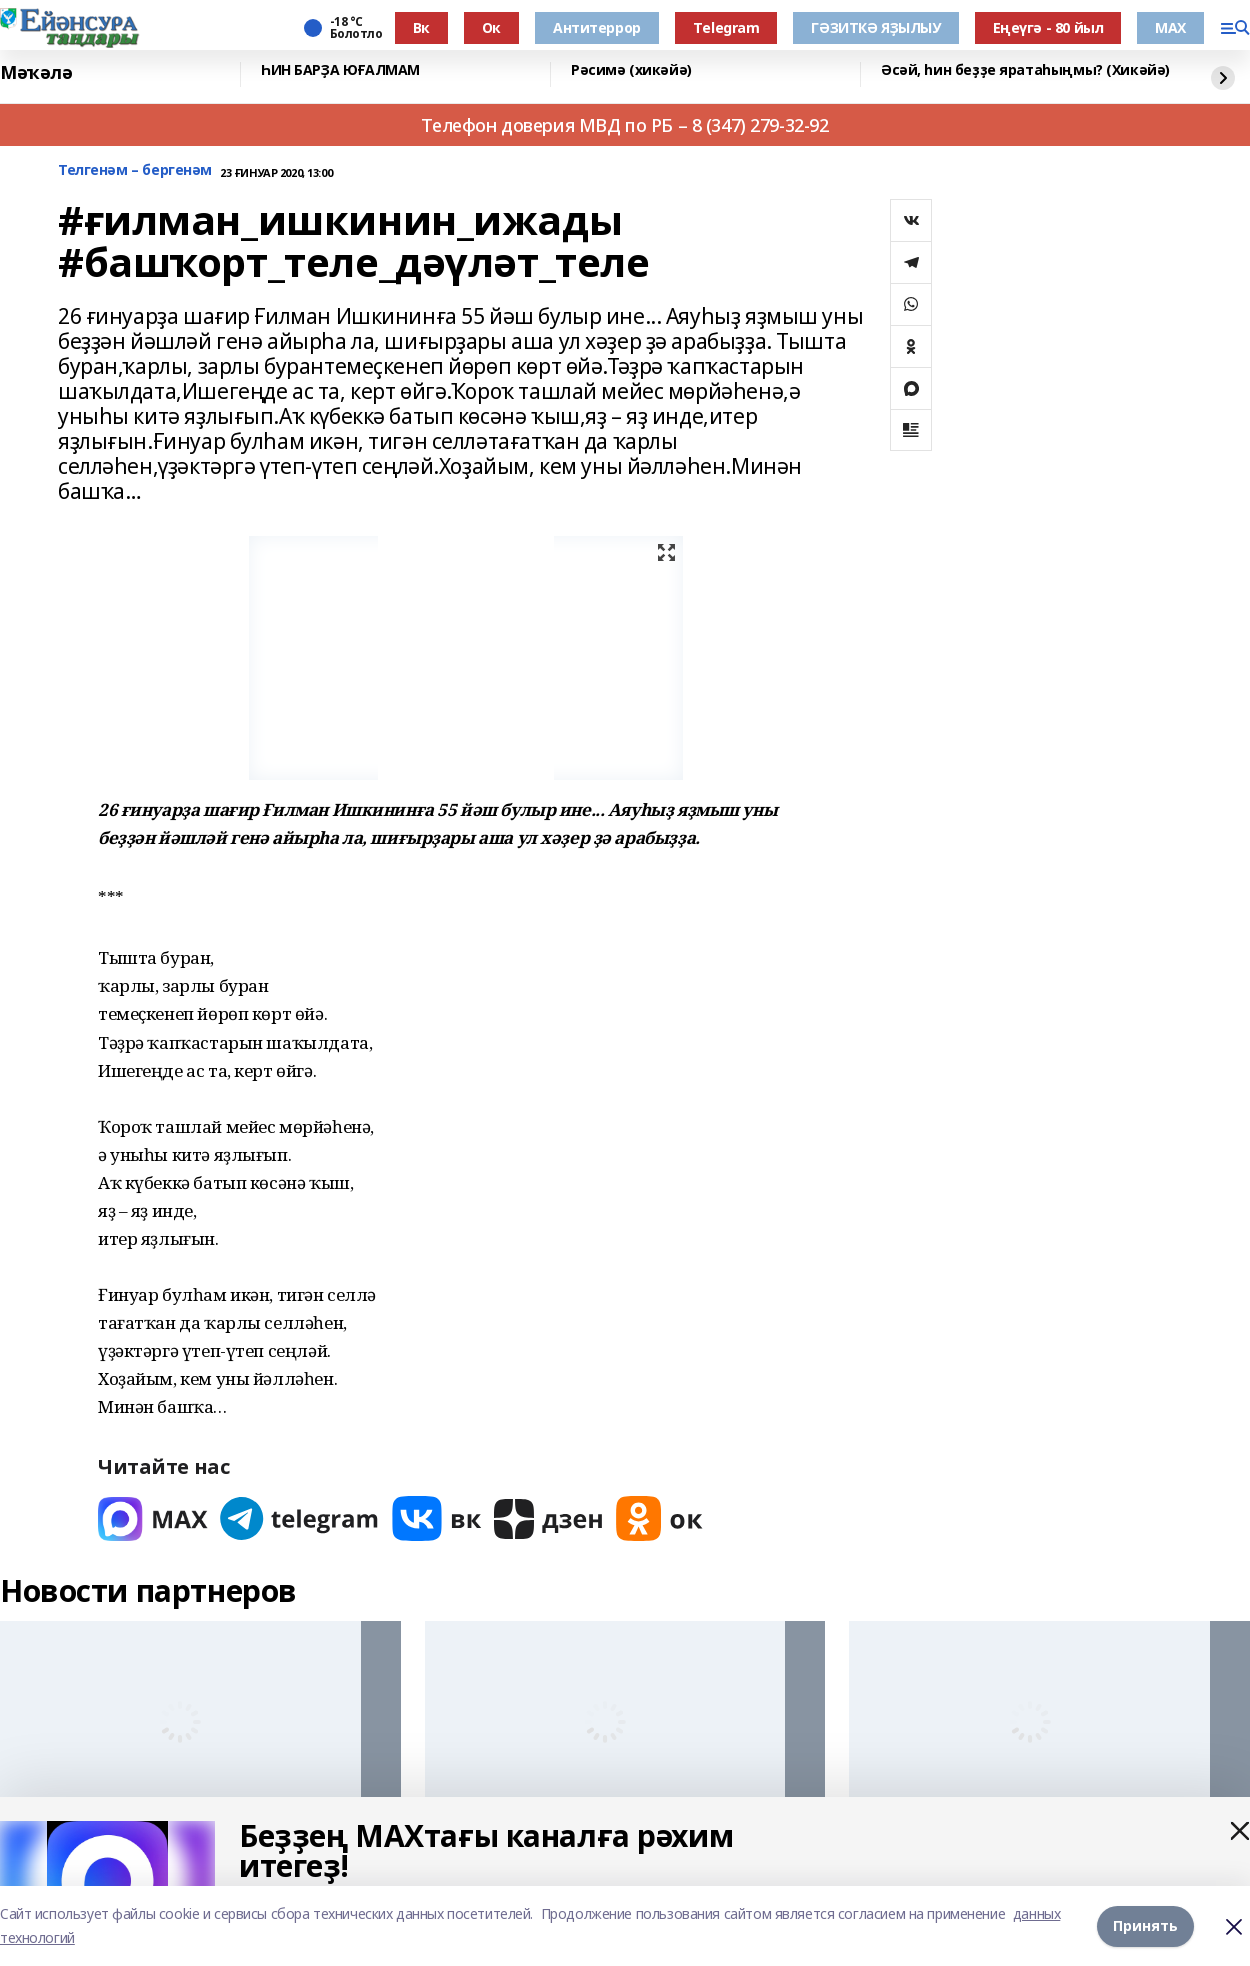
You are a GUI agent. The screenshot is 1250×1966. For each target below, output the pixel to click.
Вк (421, 27)
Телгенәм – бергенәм (135, 170)
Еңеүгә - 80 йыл (1048, 27)
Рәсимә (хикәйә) (631, 70)
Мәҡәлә (36, 72)
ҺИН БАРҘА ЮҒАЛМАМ (340, 70)
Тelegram (726, 27)
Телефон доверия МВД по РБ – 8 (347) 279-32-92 (624, 125)
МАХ (1170, 27)
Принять (1145, 1925)
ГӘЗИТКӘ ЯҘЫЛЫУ (875, 27)
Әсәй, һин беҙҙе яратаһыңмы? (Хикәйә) (1025, 70)
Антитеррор (597, 27)
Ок (491, 27)
